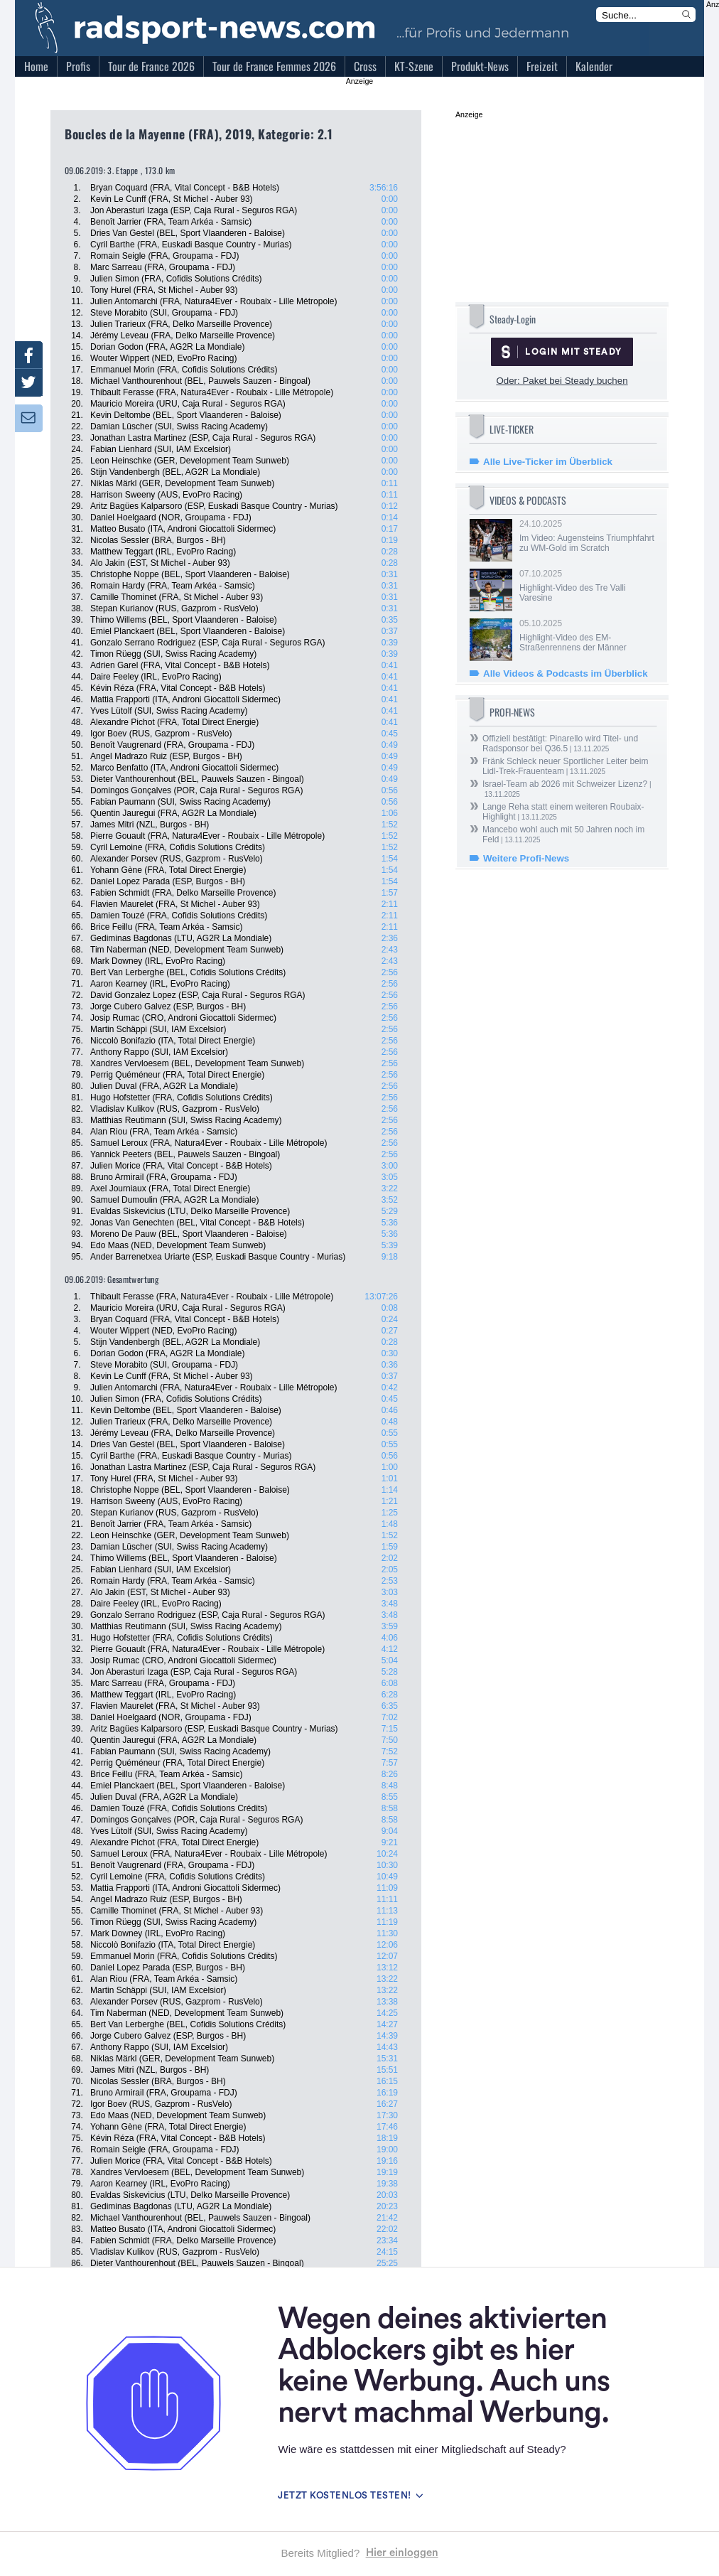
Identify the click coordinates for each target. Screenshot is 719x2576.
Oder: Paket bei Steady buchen (561, 380)
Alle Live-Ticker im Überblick (547, 461)
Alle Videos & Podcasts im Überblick (565, 673)
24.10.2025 (586, 536)
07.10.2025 (586, 586)
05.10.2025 (586, 635)
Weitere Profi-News (526, 858)
